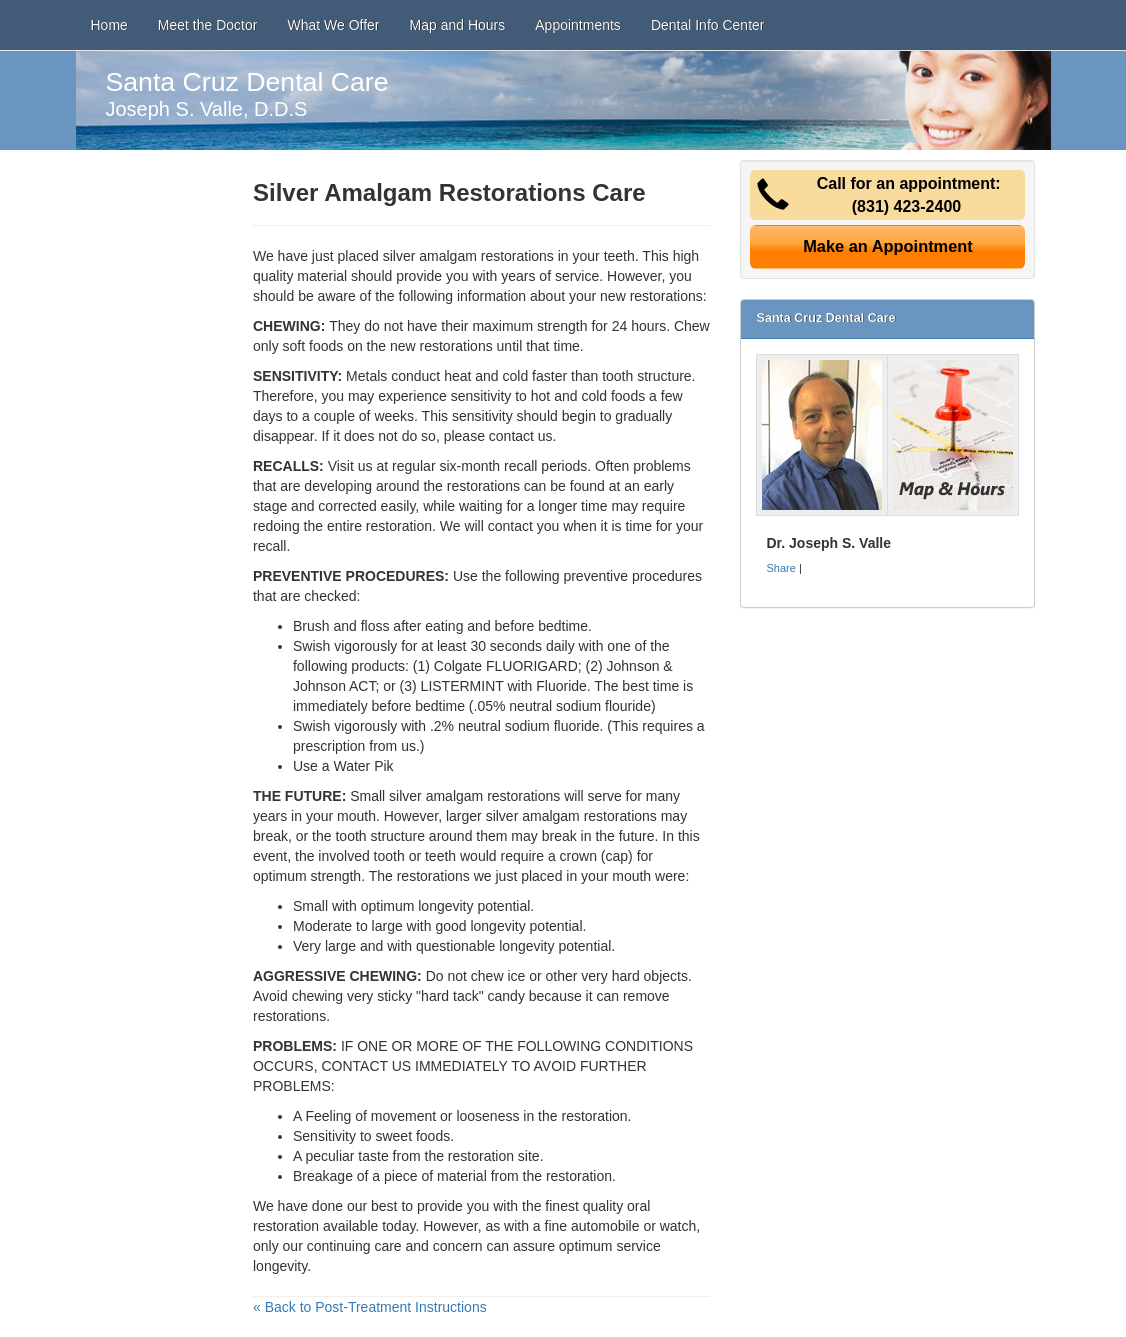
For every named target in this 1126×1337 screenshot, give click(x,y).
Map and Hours (458, 25)
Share (780, 568)
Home (109, 25)
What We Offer (333, 25)
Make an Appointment (888, 246)
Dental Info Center (708, 25)
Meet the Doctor (208, 25)
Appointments (578, 25)
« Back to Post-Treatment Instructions (370, 1307)
